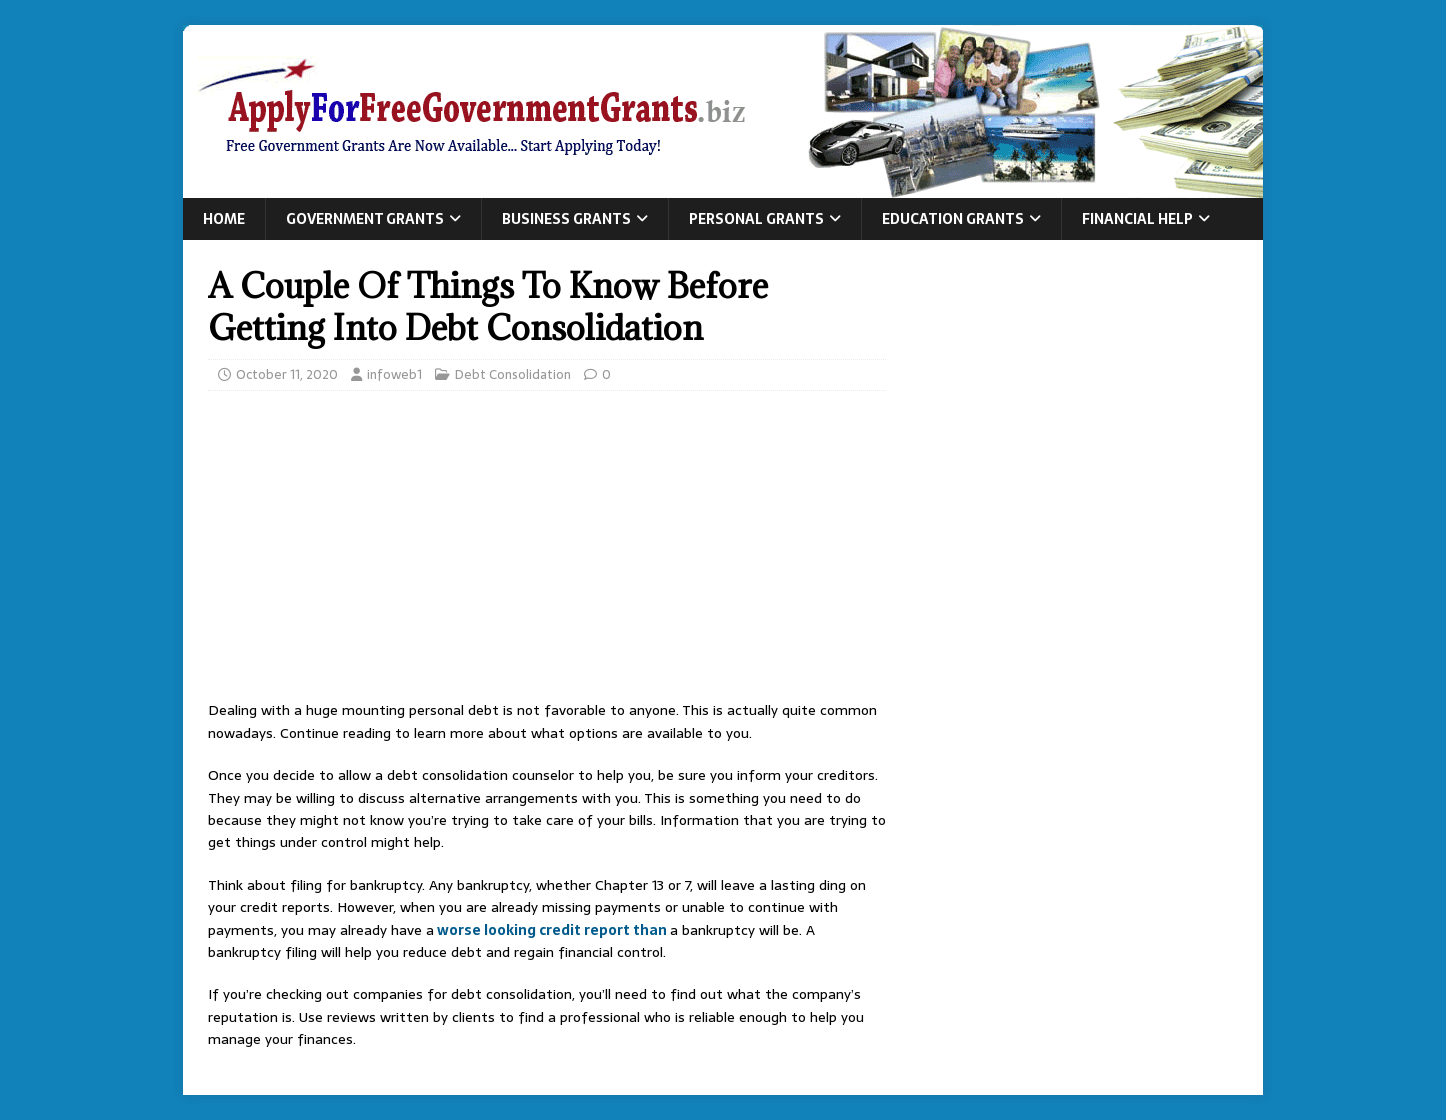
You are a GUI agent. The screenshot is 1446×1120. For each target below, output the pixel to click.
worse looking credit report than (552, 930)
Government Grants (365, 219)
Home (224, 219)
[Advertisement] (547, 551)
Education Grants (953, 219)
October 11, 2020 (287, 374)
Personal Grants (756, 219)
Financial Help (1137, 219)
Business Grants (566, 219)
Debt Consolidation (513, 374)
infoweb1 (394, 374)
